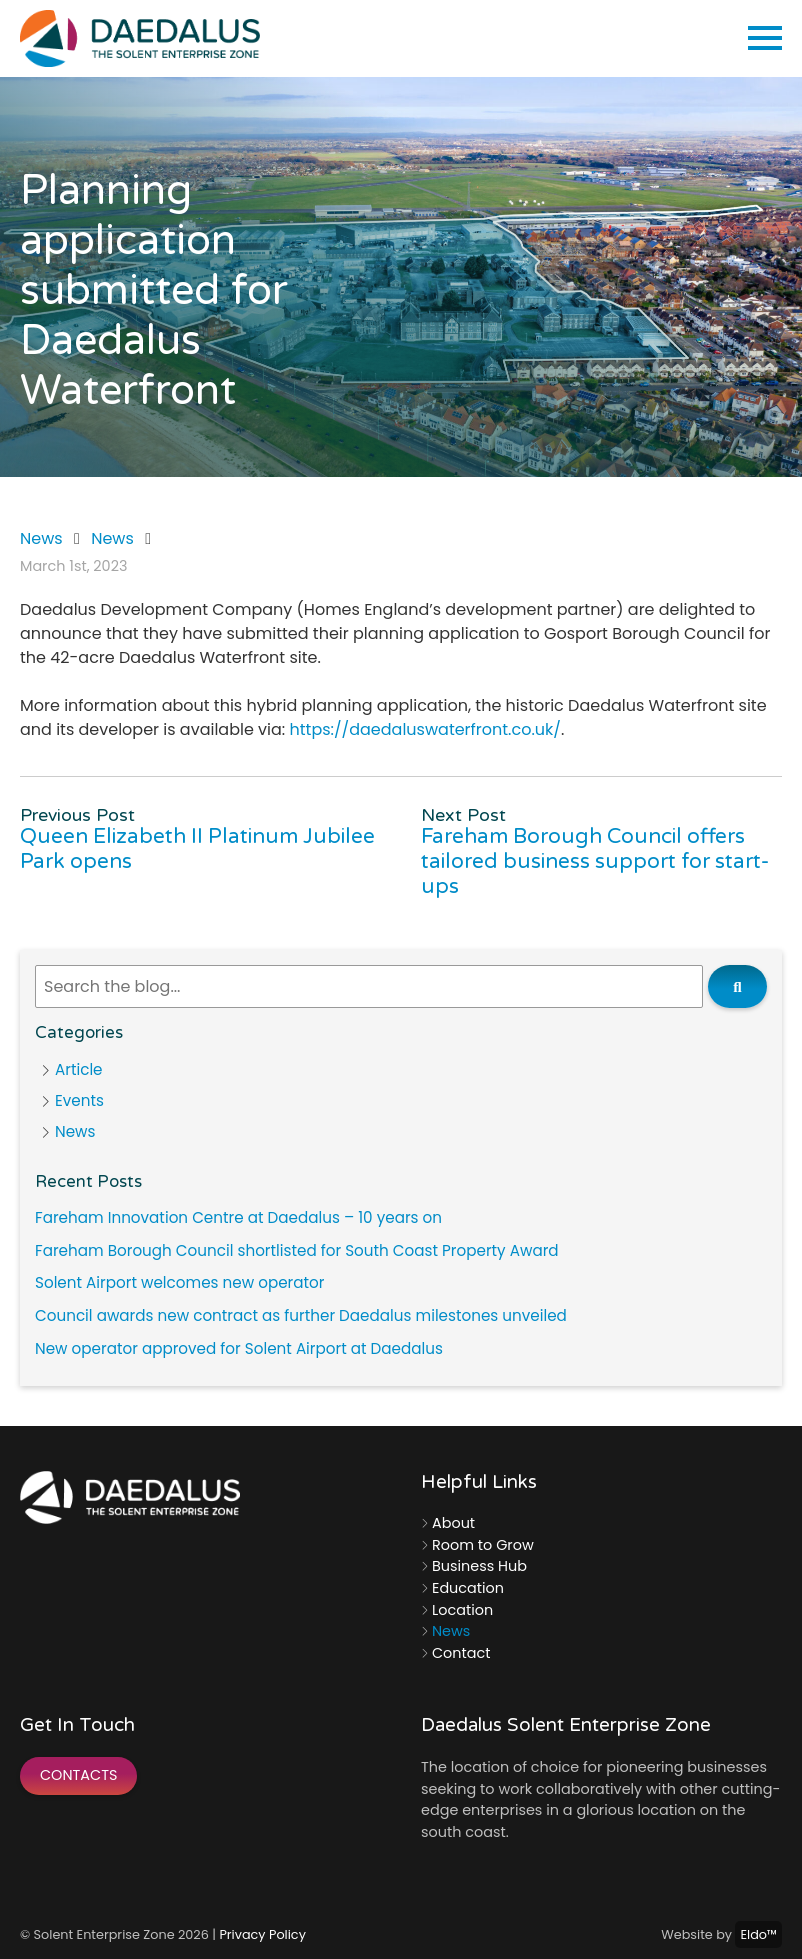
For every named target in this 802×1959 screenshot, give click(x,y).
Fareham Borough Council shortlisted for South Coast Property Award (297, 1250)
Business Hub (479, 1566)
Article (79, 1069)
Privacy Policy (262, 1934)
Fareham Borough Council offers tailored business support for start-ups (595, 861)
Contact (461, 1653)
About (453, 1523)
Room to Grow (483, 1545)
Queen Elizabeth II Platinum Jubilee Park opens (197, 849)
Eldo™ (758, 1934)
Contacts (78, 1775)
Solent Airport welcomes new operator (179, 1282)
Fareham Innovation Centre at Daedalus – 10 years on (238, 1217)
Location (462, 1610)
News (41, 538)
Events (79, 1100)
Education (468, 1588)
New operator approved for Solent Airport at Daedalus (239, 1348)
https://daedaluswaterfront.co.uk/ (425, 729)
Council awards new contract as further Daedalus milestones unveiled (301, 1315)
